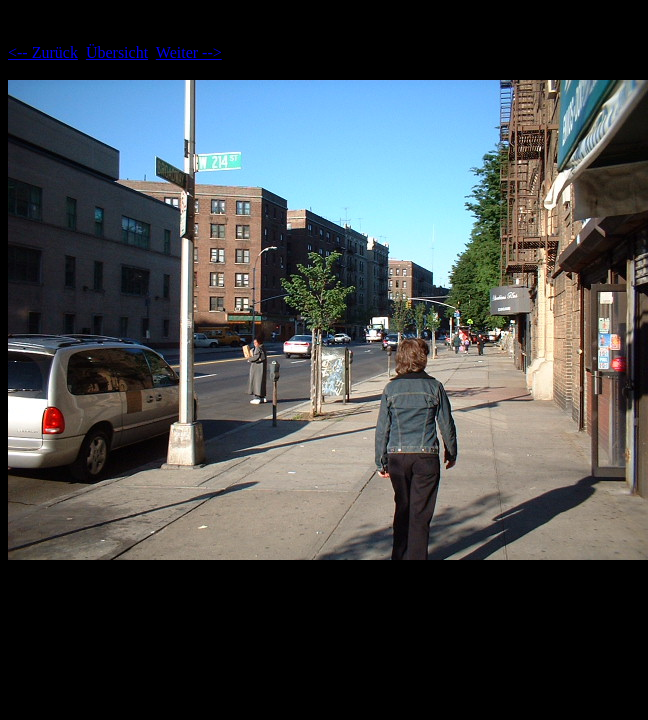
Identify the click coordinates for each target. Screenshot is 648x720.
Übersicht (117, 52)
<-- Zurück (43, 52)
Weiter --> (189, 52)
